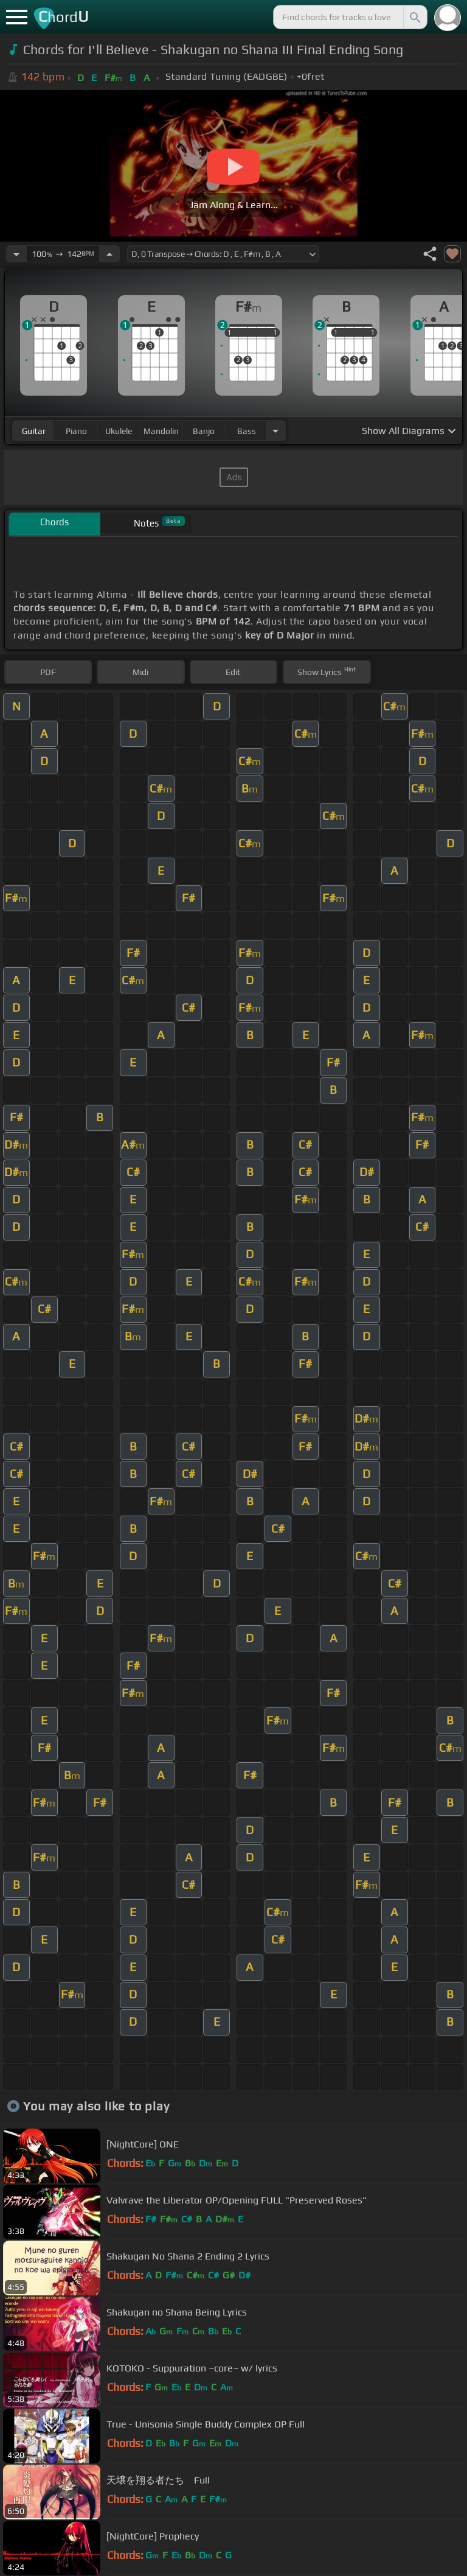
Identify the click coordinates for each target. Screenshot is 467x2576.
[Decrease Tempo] (16, 253)
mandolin (161, 431)
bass (246, 431)
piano (76, 431)
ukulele (118, 431)
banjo (204, 431)
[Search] (414, 17)
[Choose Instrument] (275, 430)
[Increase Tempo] (109, 253)
